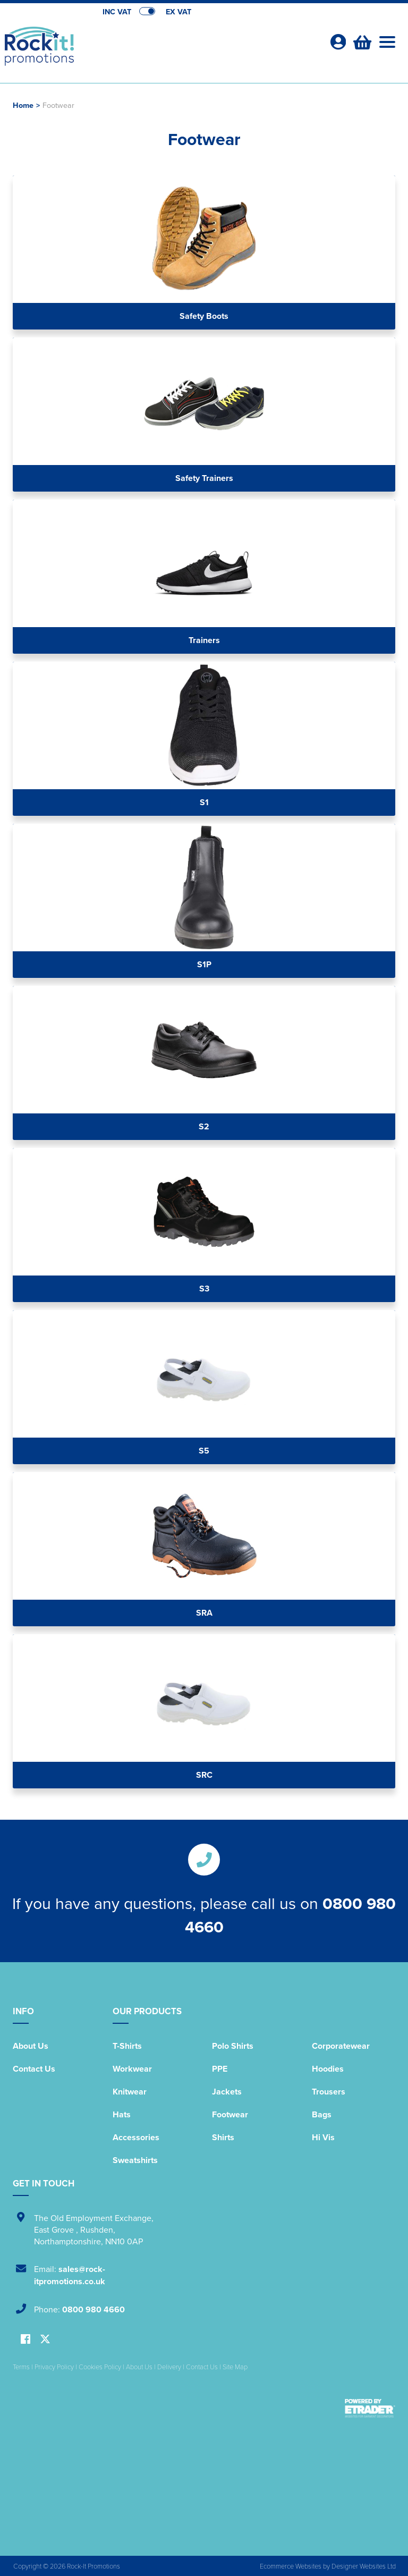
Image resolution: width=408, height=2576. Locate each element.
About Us (30, 2046)
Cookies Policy (100, 2366)
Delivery (169, 2366)
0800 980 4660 (93, 2309)
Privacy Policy (54, 2366)
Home (23, 105)
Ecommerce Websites (290, 2566)
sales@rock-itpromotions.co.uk (69, 2275)
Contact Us (34, 2069)
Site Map (235, 2366)
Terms (21, 2366)
